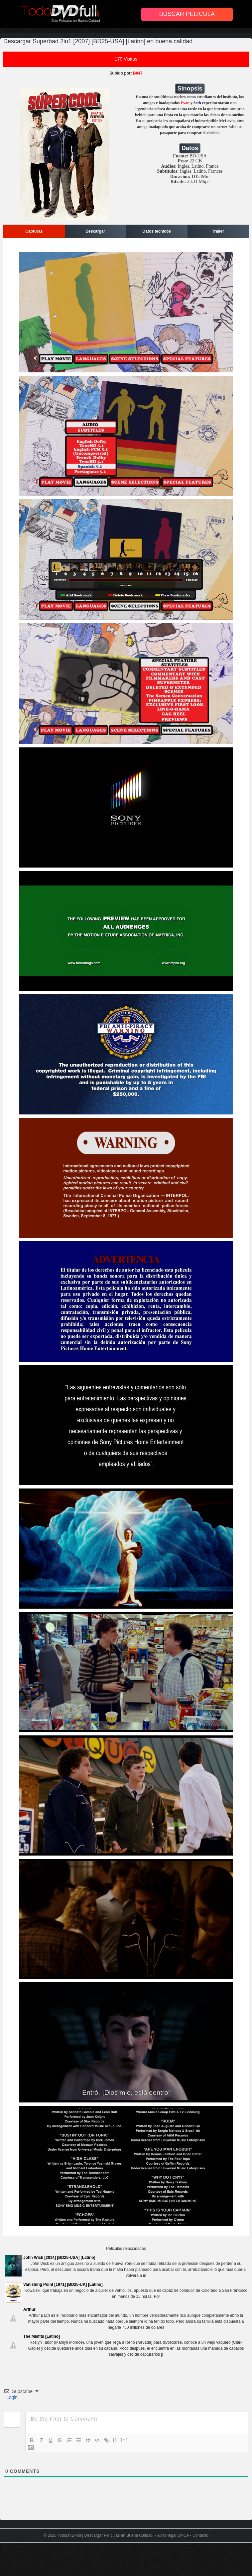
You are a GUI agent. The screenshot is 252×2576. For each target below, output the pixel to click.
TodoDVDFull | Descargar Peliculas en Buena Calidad (105, 2535)
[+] (124, 2439)
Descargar (95, 231)
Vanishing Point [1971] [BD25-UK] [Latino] (63, 2284)
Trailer (218, 231)
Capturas (34, 231)
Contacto (200, 2535)
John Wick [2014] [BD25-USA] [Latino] (59, 2257)
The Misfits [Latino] (41, 2336)
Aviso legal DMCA (173, 2535)
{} (115, 2439)
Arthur (29, 2309)
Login (11, 2397)
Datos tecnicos (157, 231)
